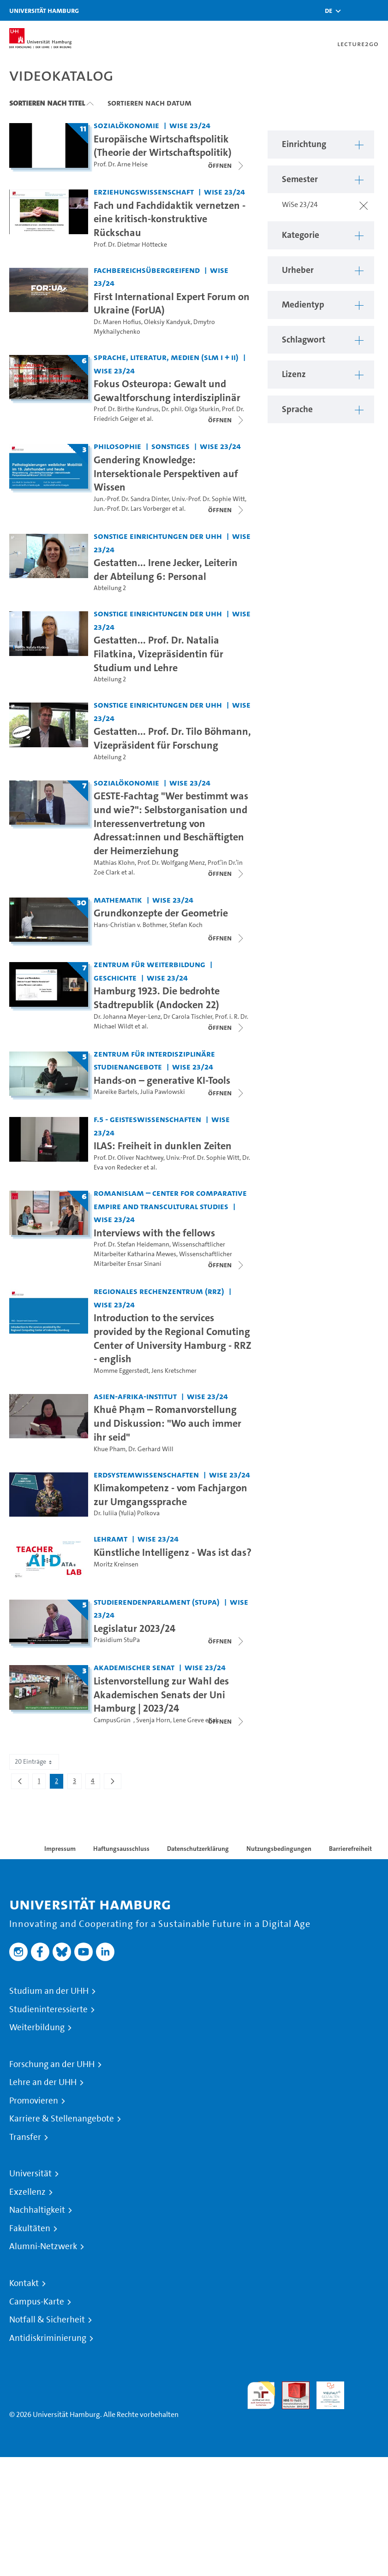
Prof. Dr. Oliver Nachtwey (128, 1157)
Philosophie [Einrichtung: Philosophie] (117, 446)
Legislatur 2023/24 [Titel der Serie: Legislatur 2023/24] (134, 1628)
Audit (290, 2387)
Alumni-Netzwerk (43, 2246)
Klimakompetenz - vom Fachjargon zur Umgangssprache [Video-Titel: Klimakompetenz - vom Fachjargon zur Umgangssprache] (170, 1494)
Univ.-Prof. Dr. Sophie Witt (208, 499)
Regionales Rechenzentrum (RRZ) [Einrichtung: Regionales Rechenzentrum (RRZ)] (159, 1291)
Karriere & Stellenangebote (61, 2119)
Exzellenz (27, 2192)
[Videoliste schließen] (226, 420)
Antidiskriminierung (47, 2338)
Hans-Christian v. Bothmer (130, 925)
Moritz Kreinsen (116, 1564)
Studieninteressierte (48, 2009)
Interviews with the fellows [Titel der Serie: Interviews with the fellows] (154, 1233)
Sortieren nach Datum (149, 102)
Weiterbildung (37, 2027)
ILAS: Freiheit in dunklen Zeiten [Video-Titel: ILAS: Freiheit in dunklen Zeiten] (163, 1145)
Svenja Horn (153, 1720)
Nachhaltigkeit (37, 2210)
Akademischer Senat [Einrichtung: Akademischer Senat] (134, 1667)
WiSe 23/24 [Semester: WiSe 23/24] (189, 125)
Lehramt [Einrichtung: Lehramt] (110, 1538)
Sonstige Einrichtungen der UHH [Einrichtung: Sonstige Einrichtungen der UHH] (158, 536)
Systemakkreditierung (365, 2387)
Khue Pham (109, 1449)
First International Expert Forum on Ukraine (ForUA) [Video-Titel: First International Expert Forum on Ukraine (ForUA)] (172, 303)
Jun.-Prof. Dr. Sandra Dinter (131, 499)
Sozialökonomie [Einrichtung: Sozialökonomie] (126, 125)
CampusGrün (113, 1720)
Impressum (60, 1848)
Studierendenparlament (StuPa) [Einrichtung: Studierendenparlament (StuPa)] (157, 1601)
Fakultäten (29, 2228)
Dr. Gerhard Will (150, 1449)
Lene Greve (188, 1720)
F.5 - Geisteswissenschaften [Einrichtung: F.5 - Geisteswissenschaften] (147, 1119)
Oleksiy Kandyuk (167, 322)
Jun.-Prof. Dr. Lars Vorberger (132, 508)
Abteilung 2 (110, 588)
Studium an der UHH (49, 1991)
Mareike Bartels (115, 1091)
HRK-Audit (325, 2392)
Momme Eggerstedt (121, 1370)
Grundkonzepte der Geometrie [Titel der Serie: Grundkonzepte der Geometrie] (161, 913)
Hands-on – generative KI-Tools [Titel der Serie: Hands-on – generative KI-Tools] (162, 1080)
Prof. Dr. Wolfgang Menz (171, 862)
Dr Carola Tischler (187, 1016)
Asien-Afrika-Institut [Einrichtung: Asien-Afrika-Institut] (135, 1396)
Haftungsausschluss (121, 1848)
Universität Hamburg (44, 10)
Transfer (25, 2137)
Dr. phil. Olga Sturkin (190, 409)
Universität (30, 2174)
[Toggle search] (353, 10)
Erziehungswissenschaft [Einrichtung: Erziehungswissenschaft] (144, 191)
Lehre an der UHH (43, 2082)
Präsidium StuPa (117, 1640)
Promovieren (33, 2101)
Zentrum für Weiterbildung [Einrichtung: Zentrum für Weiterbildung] (149, 964)
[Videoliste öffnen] (226, 165)
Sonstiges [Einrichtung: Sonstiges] (170, 446)
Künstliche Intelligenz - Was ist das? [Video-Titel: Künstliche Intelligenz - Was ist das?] (172, 1552)
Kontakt (24, 2283)
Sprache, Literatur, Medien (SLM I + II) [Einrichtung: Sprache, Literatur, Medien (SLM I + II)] (166, 357)
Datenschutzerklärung (198, 1848)
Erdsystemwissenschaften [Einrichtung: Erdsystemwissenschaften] (146, 1474)
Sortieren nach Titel (47, 102)
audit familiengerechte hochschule (261, 2395)
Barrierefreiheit (350, 1848)
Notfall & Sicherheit (47, 2320)
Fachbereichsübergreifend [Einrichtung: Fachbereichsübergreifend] (147, 270)
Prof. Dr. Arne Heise (121, 164)
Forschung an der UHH (52, 2064)
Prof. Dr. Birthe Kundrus (126, 409)
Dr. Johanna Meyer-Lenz (127, 1016)
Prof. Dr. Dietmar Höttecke (130, 244)
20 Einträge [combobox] (34, 1761)
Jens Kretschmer (174, 1370)
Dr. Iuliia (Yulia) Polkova (127, 1513)
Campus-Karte (36, 2302)
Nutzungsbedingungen (278, 1848)
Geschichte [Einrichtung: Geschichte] (115, 977)
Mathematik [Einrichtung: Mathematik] (118, 899)
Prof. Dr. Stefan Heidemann (131, 1244)
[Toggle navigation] (376, 10)
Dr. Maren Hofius (117, 322)
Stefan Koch (186, 925)
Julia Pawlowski (162, 1091)
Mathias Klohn (114, 862)
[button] (328, 10)
